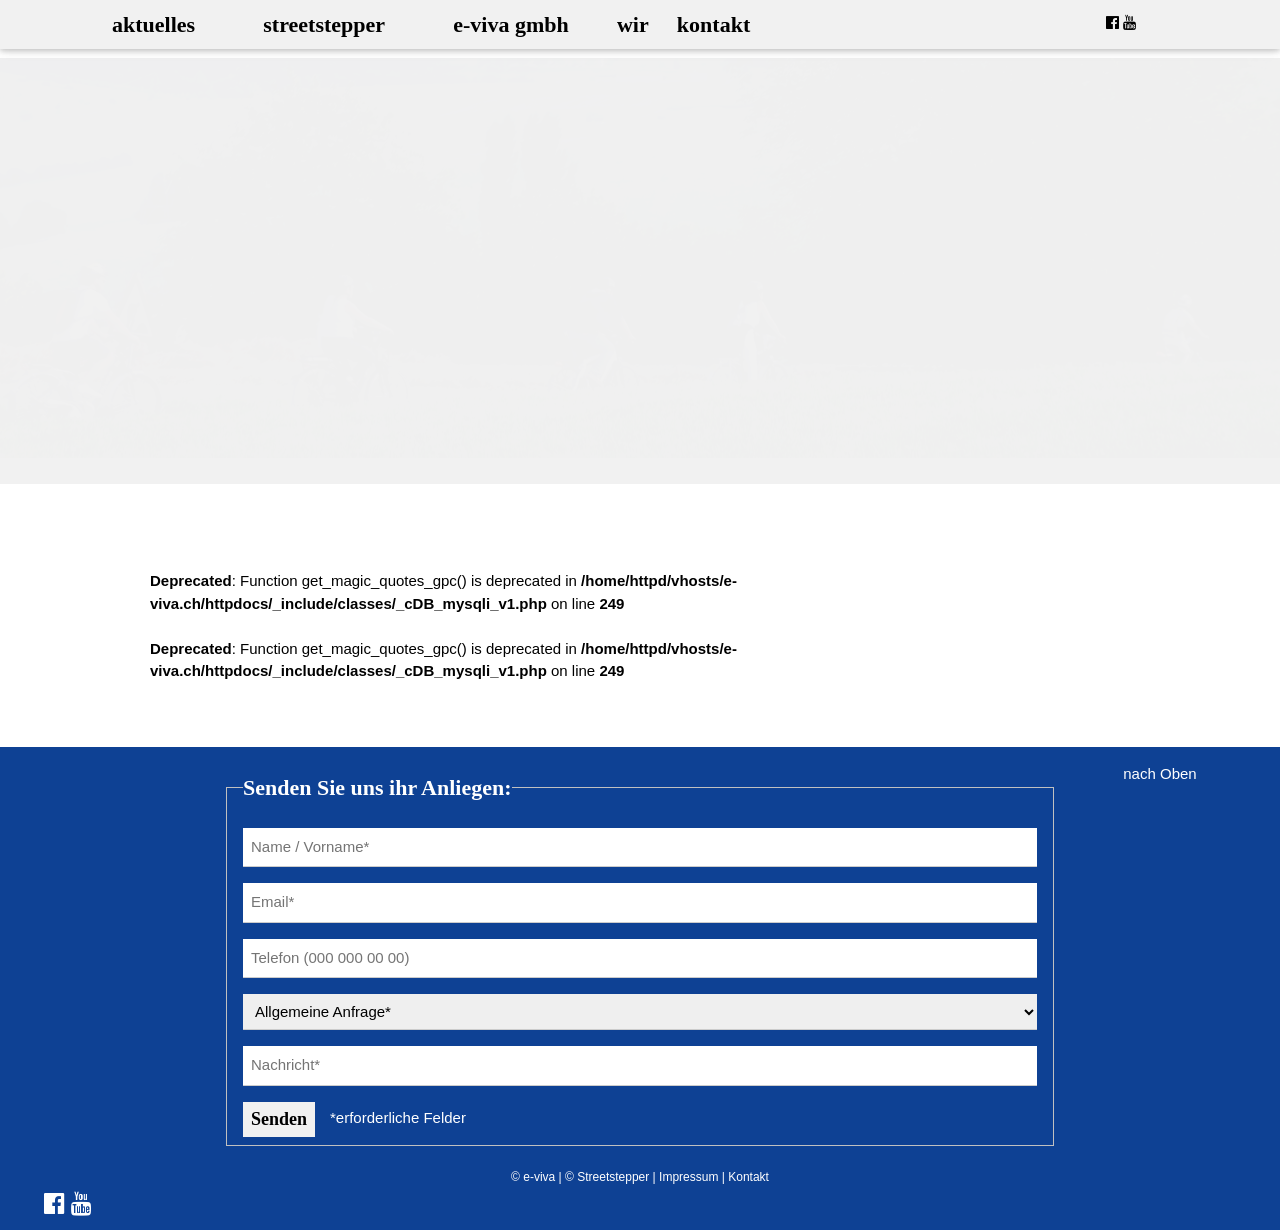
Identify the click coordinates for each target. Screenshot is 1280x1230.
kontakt (713, 24)
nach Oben (1159, 773)
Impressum (688, 1177)
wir (633, 24)
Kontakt (748, 1177)
